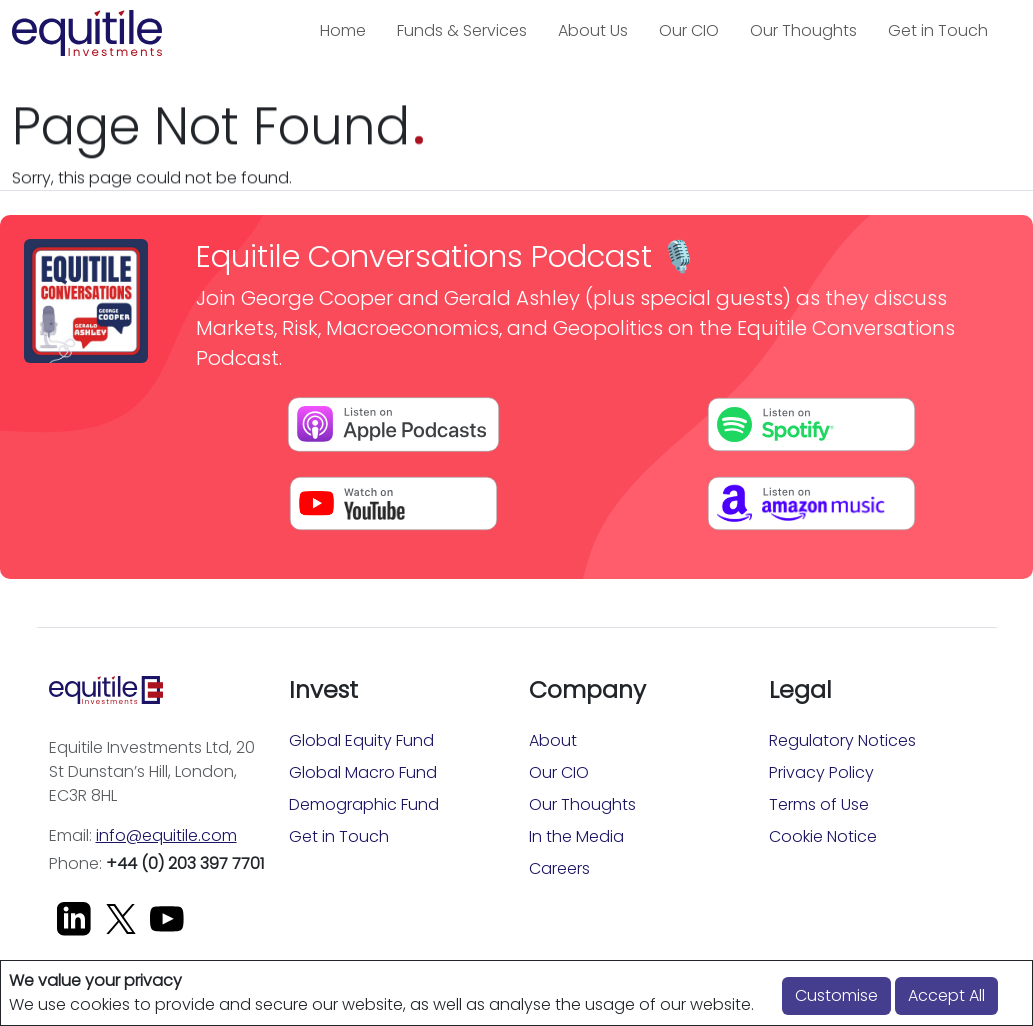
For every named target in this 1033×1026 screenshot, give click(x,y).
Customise (836, 995)
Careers (559, 868)
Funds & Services (462, 30)
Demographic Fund (364, 804)
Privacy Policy (821, 772)
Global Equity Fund (361, 740)
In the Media (576, 836)
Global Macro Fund (363, 772)
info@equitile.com (166, 835)
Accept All (946, 995)
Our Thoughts (803, 30)
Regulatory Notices (842, 740)
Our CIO (689, 30)
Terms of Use (819, 804)
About (553, 740)
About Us (593, 30)
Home (343, 30)
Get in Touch (938, 30)
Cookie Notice (823, 836)
